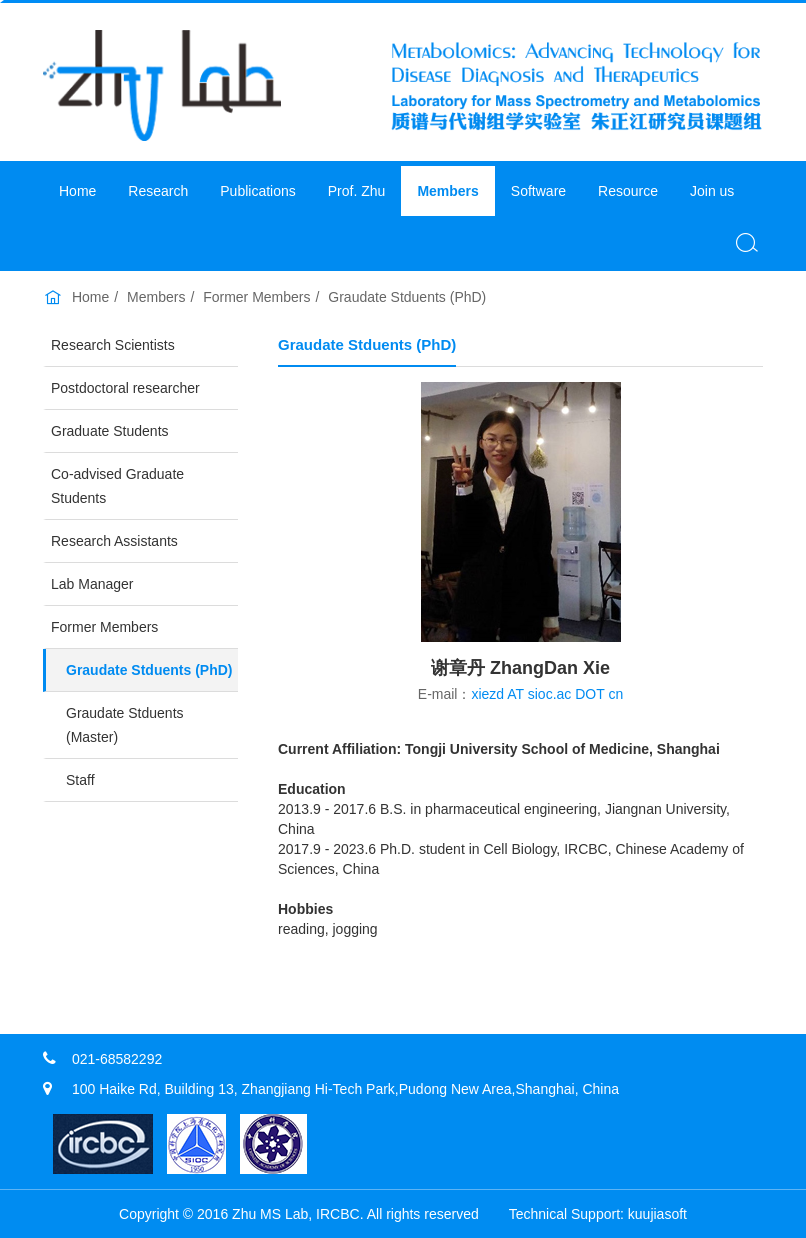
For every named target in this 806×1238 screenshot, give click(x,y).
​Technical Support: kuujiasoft (598, 1214)
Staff (80, 780)
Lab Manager (92, 584)
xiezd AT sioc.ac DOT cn (547, 694)
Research (158, 191)
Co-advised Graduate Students (117, 486)
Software (538, 191)
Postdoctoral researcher (125, 388)
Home (77, 191)
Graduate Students (110, 431)
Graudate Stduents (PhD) (407, 297)
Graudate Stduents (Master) (125, 725)
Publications (258, 191)
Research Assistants (114, 541)
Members (447, 191)
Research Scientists (113, 345)
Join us (712, 191)
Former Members (256, 297)
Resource (628, 191)
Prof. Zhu (357, 191)
